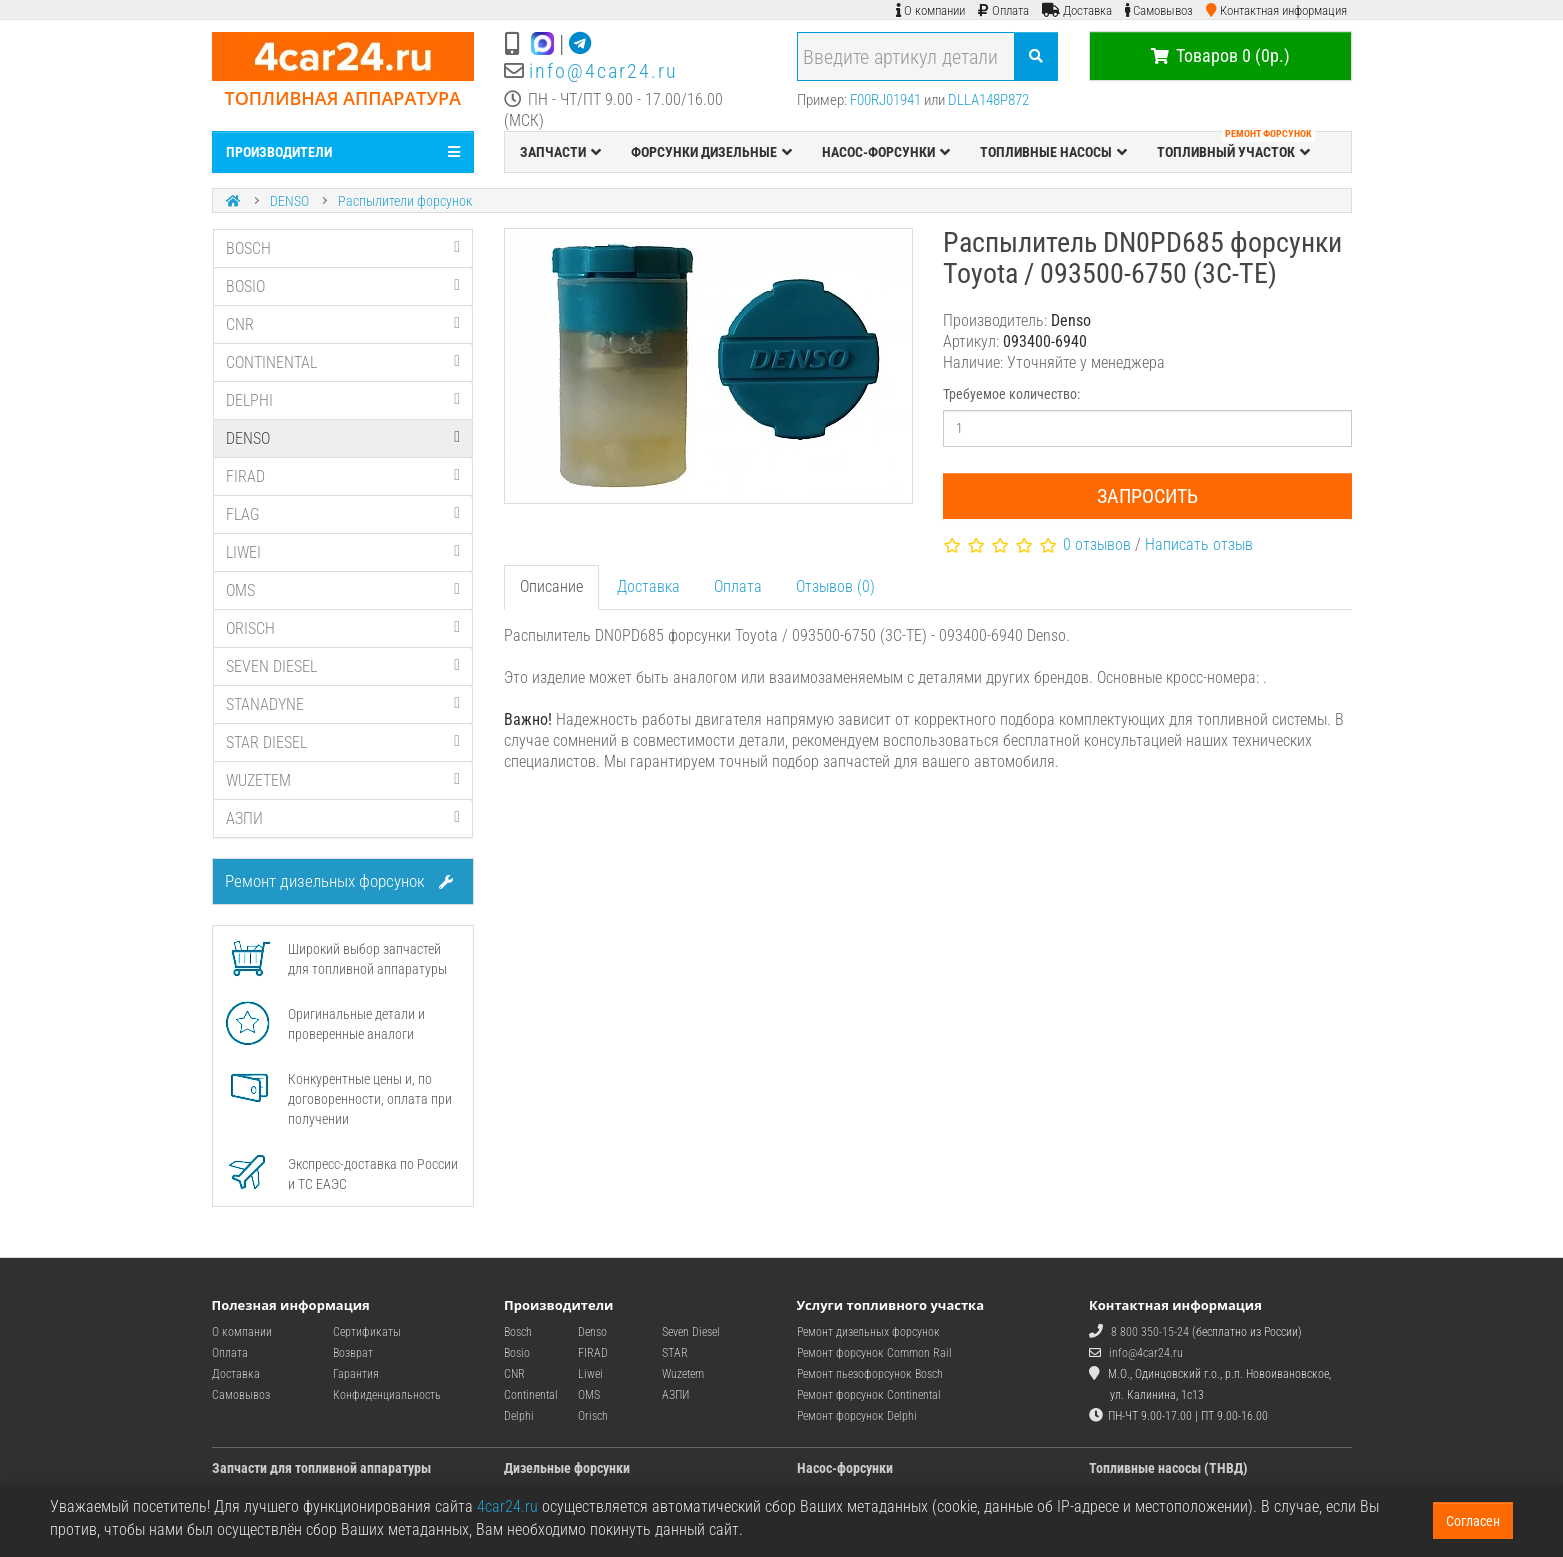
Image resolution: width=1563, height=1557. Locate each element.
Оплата (738, 586)
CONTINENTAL (343, 362)
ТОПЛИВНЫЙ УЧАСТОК (1236, 147)
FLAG (343, 514)
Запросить (1147, 496)
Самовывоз (241, 1395)
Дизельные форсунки (567, 1468)
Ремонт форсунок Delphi (857, 1416)
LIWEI (343, 552)
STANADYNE (343, 704)
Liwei (590, 1374)
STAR (675, 1353)
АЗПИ (343, 818)
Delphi (519, 1416)
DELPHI (343, 400)
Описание (551, 586)
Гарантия (356, 1374)
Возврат (353, 1353)
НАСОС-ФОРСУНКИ (886, 152)
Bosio (517, 1353)
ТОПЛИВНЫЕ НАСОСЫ (1053, 152)
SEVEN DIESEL (343, 666)
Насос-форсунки (845, 1468)
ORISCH (343, 628)
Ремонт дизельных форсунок (339, 881)
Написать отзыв (1199, 544)
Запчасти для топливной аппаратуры (321, 1468)
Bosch (518, 1332)
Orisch (593, 1416)
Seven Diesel (691, 1332)
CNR (343, 324)
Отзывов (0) (835, 586)
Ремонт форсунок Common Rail (874, 1353)
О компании (242, 1332)
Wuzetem (683, 1374)
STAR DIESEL (343, 742)
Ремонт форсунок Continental (869, 1395)
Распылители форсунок (405, 201)
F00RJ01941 (885, 100)
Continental (531, 1395)
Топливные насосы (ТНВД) (1168, 1468)
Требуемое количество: (1011, 394)
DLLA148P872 (988, 100)
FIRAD (343, 476)
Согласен (1473, 1521)
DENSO (289, 201)
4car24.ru (507, 1506)
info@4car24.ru (603, 71)
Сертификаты (367, 1332)
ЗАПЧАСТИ (560, 152)
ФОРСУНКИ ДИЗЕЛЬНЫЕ (711, 152)
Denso (592, 1332)
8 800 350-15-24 (1150, 1332)
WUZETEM (343, 780)
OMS (343, 590)
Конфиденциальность (387, 1395)
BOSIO (343, 286)
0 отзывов (1097, 544)
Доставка (648, 586)
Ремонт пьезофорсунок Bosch (870, 1374)
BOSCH (343, 248)
